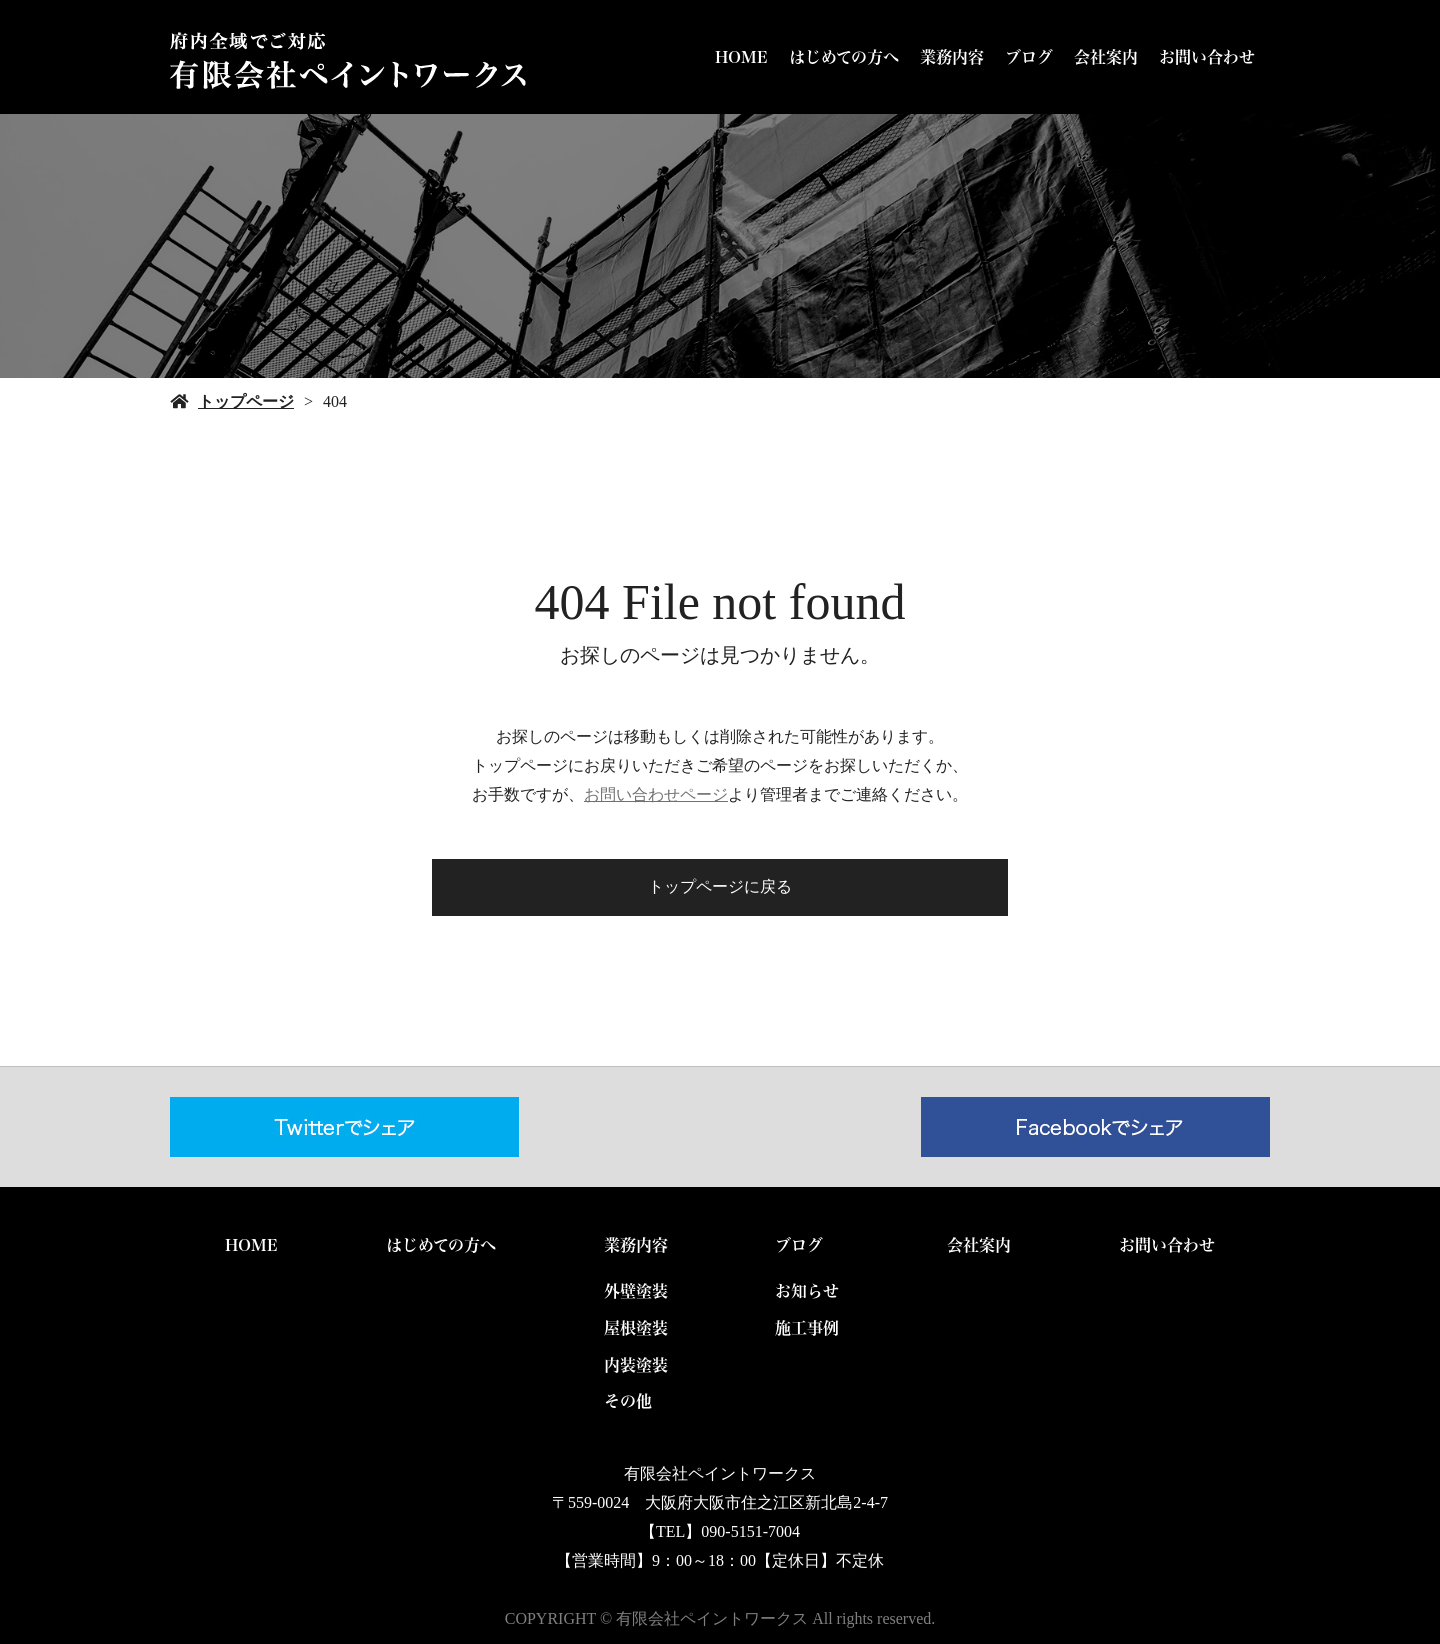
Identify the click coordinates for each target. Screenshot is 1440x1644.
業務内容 (952, 57)
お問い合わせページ (656, 794)
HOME (741, 57)
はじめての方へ (844, 57)
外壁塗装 (636, 1291)
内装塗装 (636, 1365)
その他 (628, 1401)
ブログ (1029, 57)
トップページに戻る (720, 886)
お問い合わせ (1207, 57)
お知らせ (807, 1291)
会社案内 (1106, 57)
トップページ (246, 401)
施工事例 (807, 1328)
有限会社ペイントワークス (720, 1473)
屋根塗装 (636, 1328)
